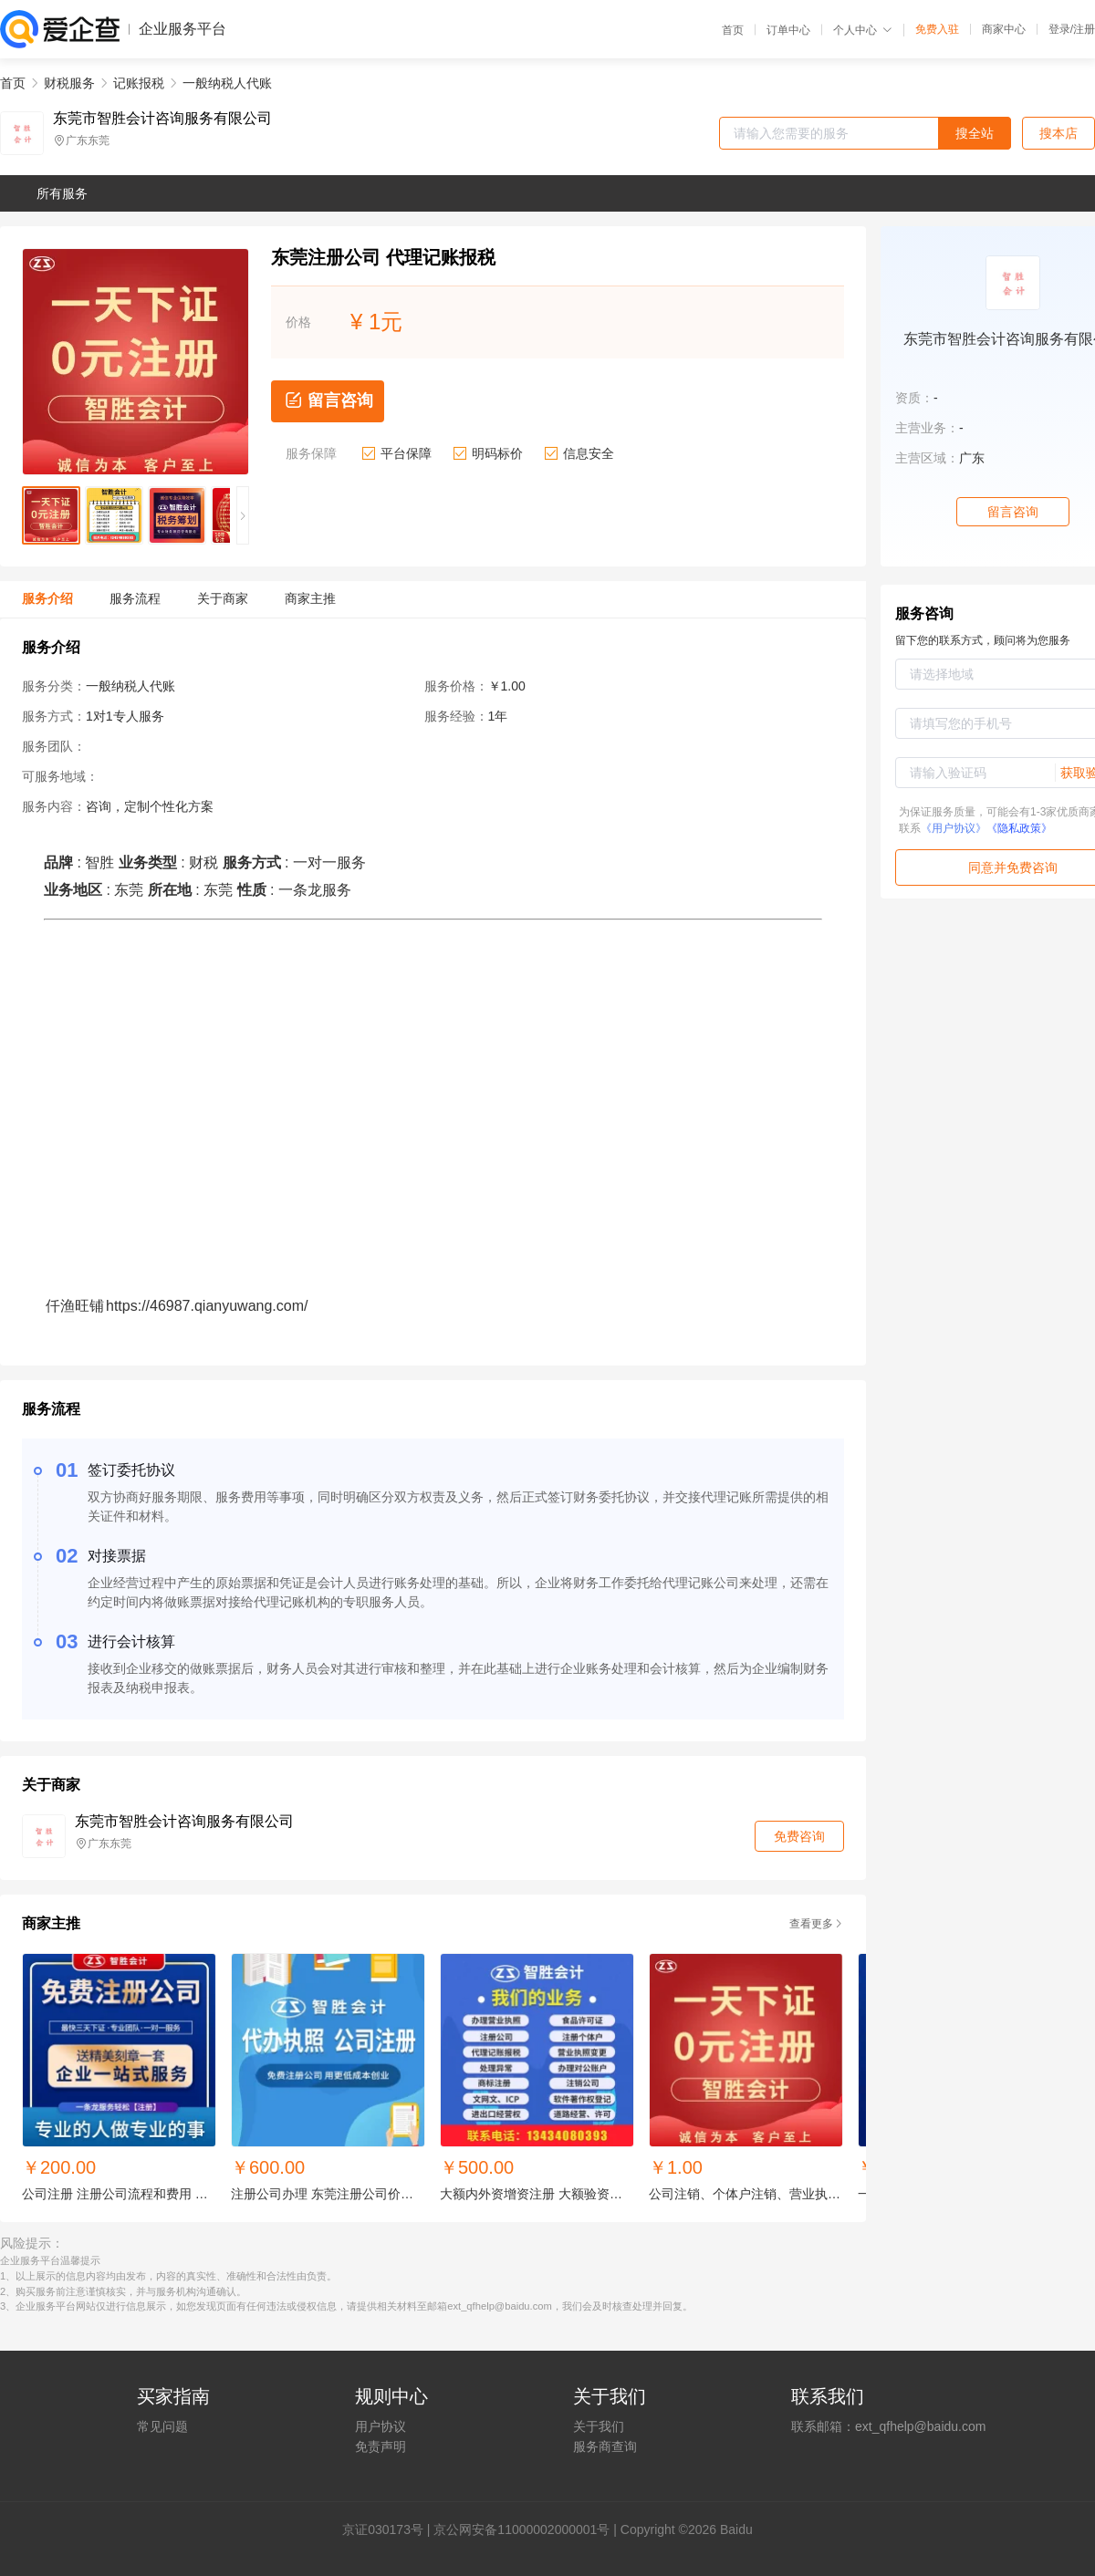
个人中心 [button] (862, 30)
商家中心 (1004, 29)
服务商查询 (605, 2446)
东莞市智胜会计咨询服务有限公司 (162, 118)
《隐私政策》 (1019, 828)
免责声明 (380, 2446)
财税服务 (69, 83)
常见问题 (162, 2426)
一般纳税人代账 (227, 83)
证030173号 (389, 2529)
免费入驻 (937, 29)
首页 (733, 30)
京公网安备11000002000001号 (521, 2529)
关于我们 (598, 2426)
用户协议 (380, 2426)
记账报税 (138, 83)
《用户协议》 (953, 828)
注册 (1084, 29)
